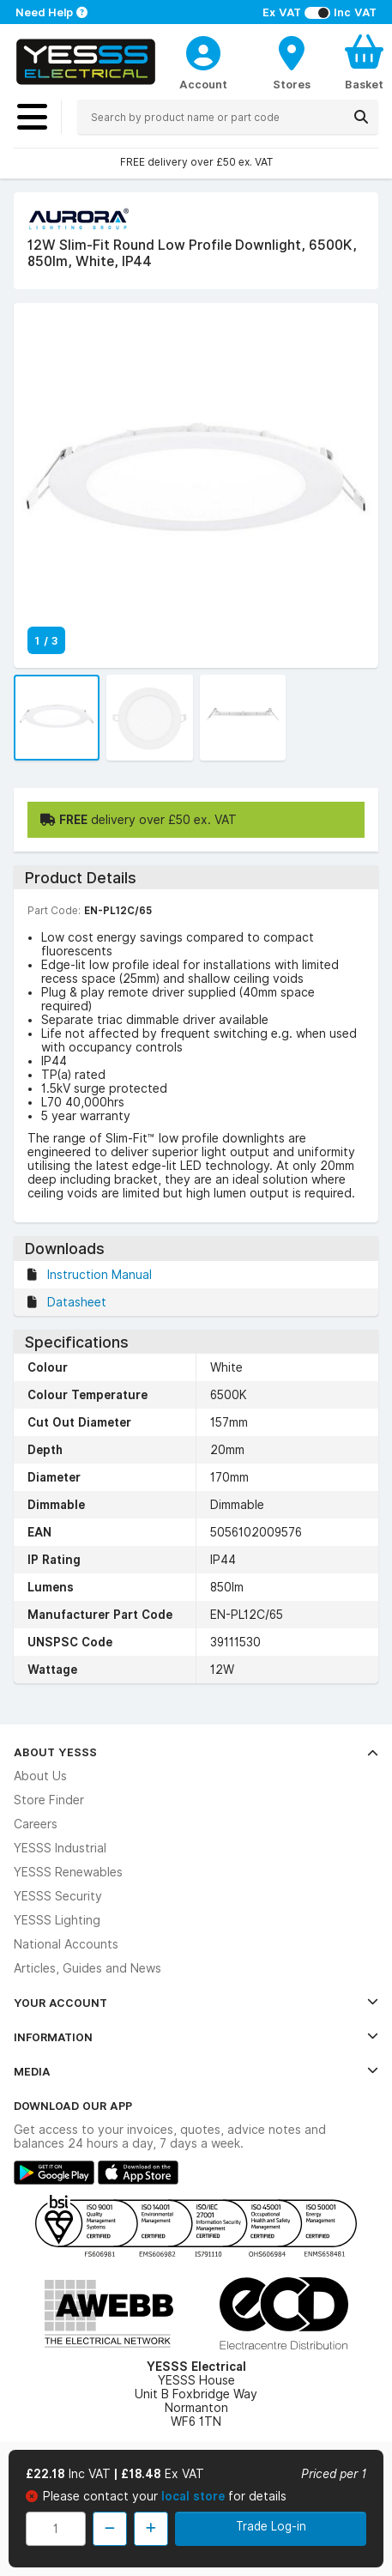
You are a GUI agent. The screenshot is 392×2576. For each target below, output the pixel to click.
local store (194, 2496)
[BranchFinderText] (291, 62)
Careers (35, 1824)
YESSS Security (58, 1896)
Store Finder (49, 1800)
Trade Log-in (271, 2526)
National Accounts (66, 1944)
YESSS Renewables (68, 1872)
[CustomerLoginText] (203, 50)
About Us (40, 1776)
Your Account (196, 2002)
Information (196, 2037)
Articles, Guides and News (87, 1968)
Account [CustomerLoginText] (203, 84)
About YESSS (196, 1752)
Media (196, 2071)
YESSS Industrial (60, 1848)
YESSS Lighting (57, 1920)
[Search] (361, 117)
